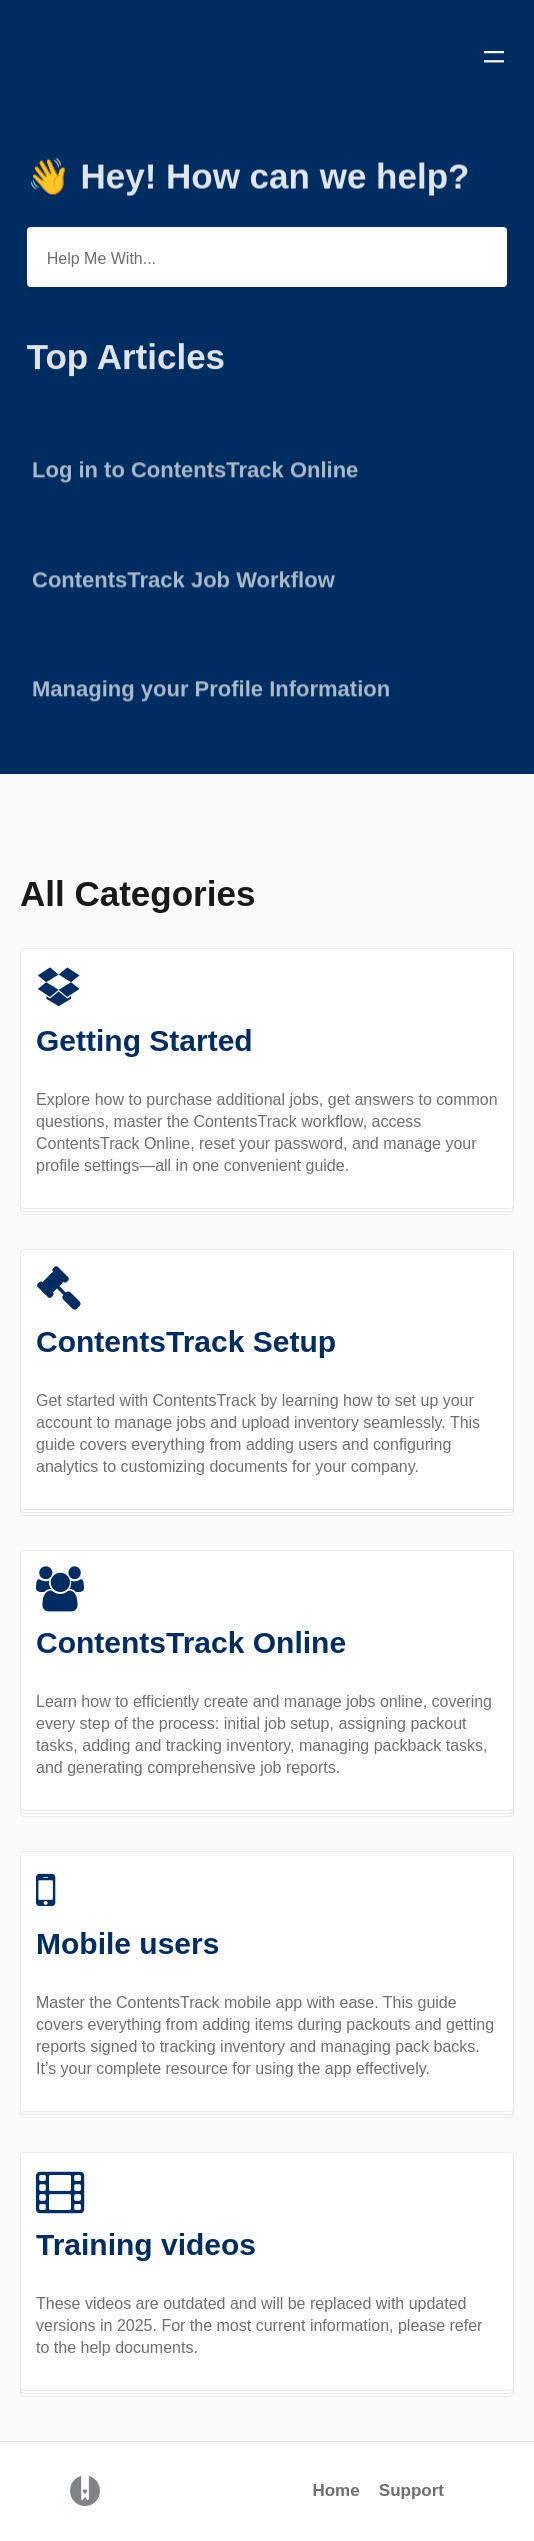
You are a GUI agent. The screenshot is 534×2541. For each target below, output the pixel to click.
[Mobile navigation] (494, 60)
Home (335, 2490)
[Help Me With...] (267, 257)
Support (411, 2490)
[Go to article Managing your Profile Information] (267, 680)
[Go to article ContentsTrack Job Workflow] (267, 571)
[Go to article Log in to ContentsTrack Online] (267, 461)
